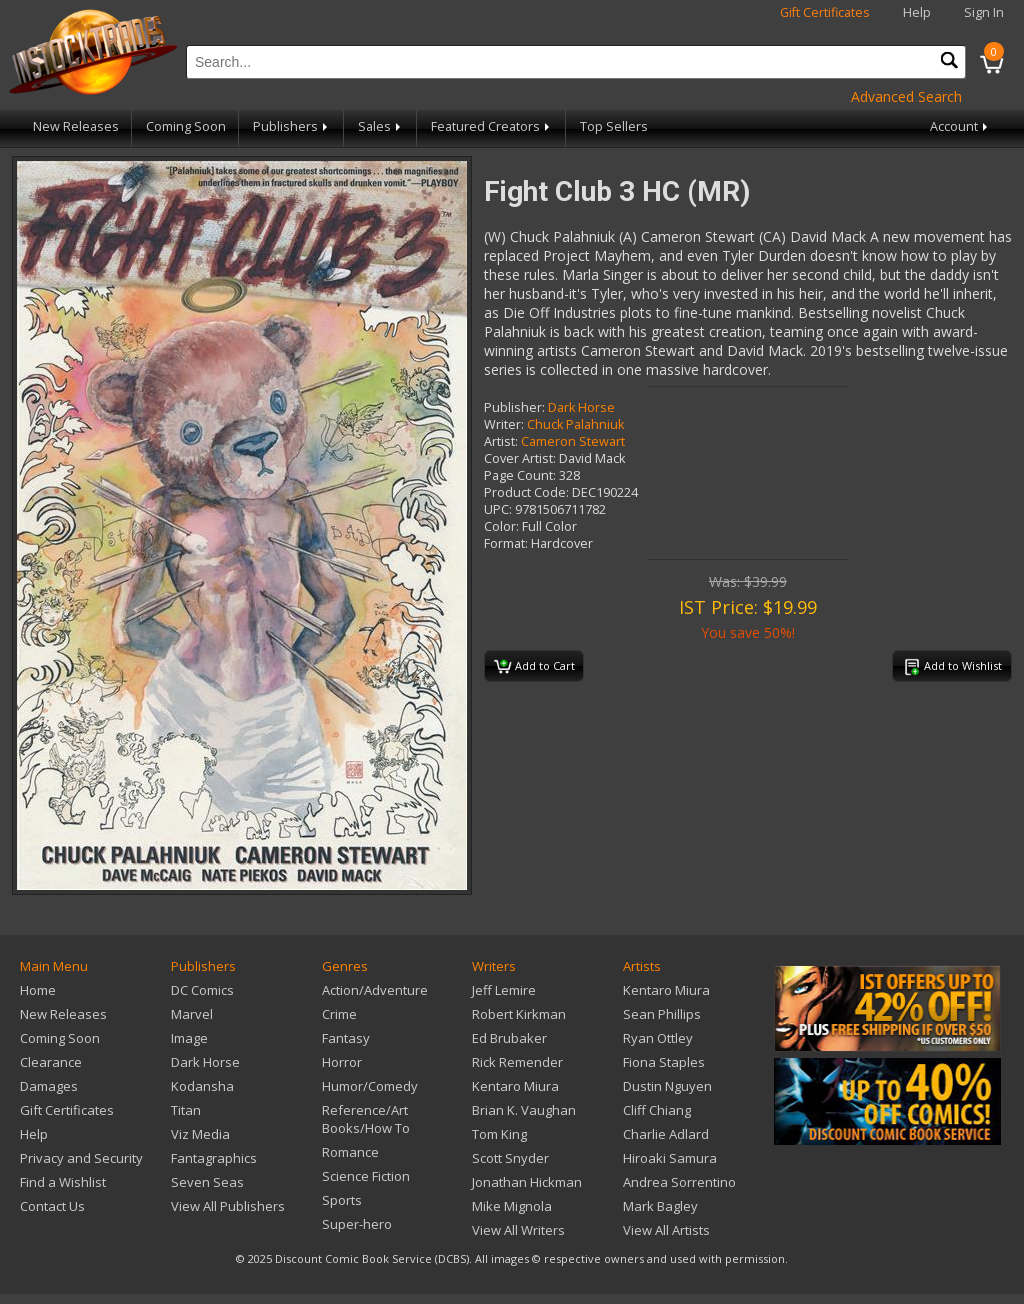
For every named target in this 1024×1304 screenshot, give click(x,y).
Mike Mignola (512, 1206)
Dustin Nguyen (667, 1086)
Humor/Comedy (370, 1086)
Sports (342, 1200)
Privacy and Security (81, 1158)
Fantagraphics (214, 1158)
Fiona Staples (664, 1062)
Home (38, 990)
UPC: (498, 509)
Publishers (292, 126)
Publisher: (514, 407)
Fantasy (346, 1038)
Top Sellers (614, 126)
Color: (501, 526)
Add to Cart (534, 667)
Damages (49, 1086)
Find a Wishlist (63, 1182)
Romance (350, 1152)
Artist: (501, 441)
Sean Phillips (662, 1014)
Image (189, 1038)
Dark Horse (581, 407)
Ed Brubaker (509, 1038)
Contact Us (52, 1206)
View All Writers (518, 1230)
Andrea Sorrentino (679, 1182)
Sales (381, 126)
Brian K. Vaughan (524, 1110)
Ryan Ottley (658, 1038)
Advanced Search (906, 96)
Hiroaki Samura (670, 1158)
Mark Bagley (660, 1206)
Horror (342, 1062)
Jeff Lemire (504, 990)
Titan (186, 1110)
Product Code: (526, 492)
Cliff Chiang (657, 1110)
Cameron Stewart (573, 441)
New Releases (76, 126)
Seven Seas (207, 1182)
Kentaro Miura (515, 1086)
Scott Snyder (510, 1158)
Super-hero (357, 1224)
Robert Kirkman (519, 1014)
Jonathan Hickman (527, 1182)
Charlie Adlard (666, 1134)
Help (917, 12)
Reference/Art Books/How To (366, 1119)
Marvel (192, 1014)
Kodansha (202, 1086)
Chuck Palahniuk (575, 424)
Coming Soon (186, 126)
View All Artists (666, 1230)
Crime (339, 1014)
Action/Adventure (375, 990)
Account (960, 126)
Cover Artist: (520, 458)
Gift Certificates (825, 12)
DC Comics (202, 990)
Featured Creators (492, 126)
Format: (506, 543)
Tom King (499, 1134)
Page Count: (520, 475)
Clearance (51, 1062)
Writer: (504, 424)
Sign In (984, 12)
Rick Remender (517, 1062)
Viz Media (200, 1134)
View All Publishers (228, 1206)
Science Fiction (366, 1176)
